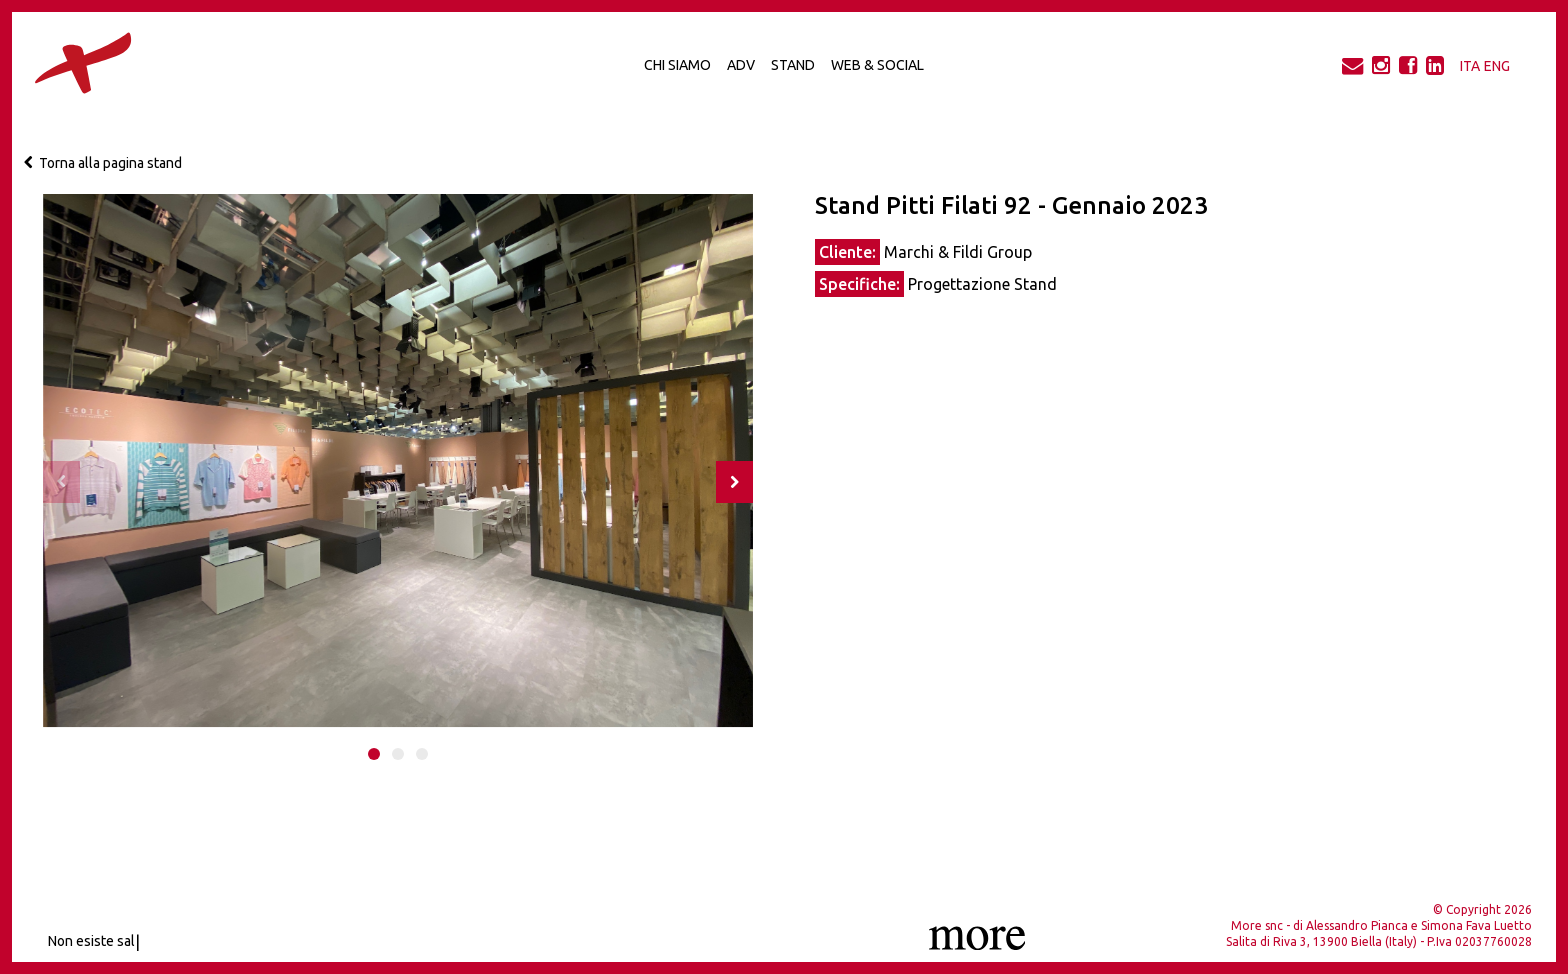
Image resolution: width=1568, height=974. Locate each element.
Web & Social (877, 65)
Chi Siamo (677, 65)
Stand (793, 65)
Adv (741, 65)
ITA (1470, 66)
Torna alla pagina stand (103, 163)
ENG (1497, 66)
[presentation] (61, 482)
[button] (374, 754)
